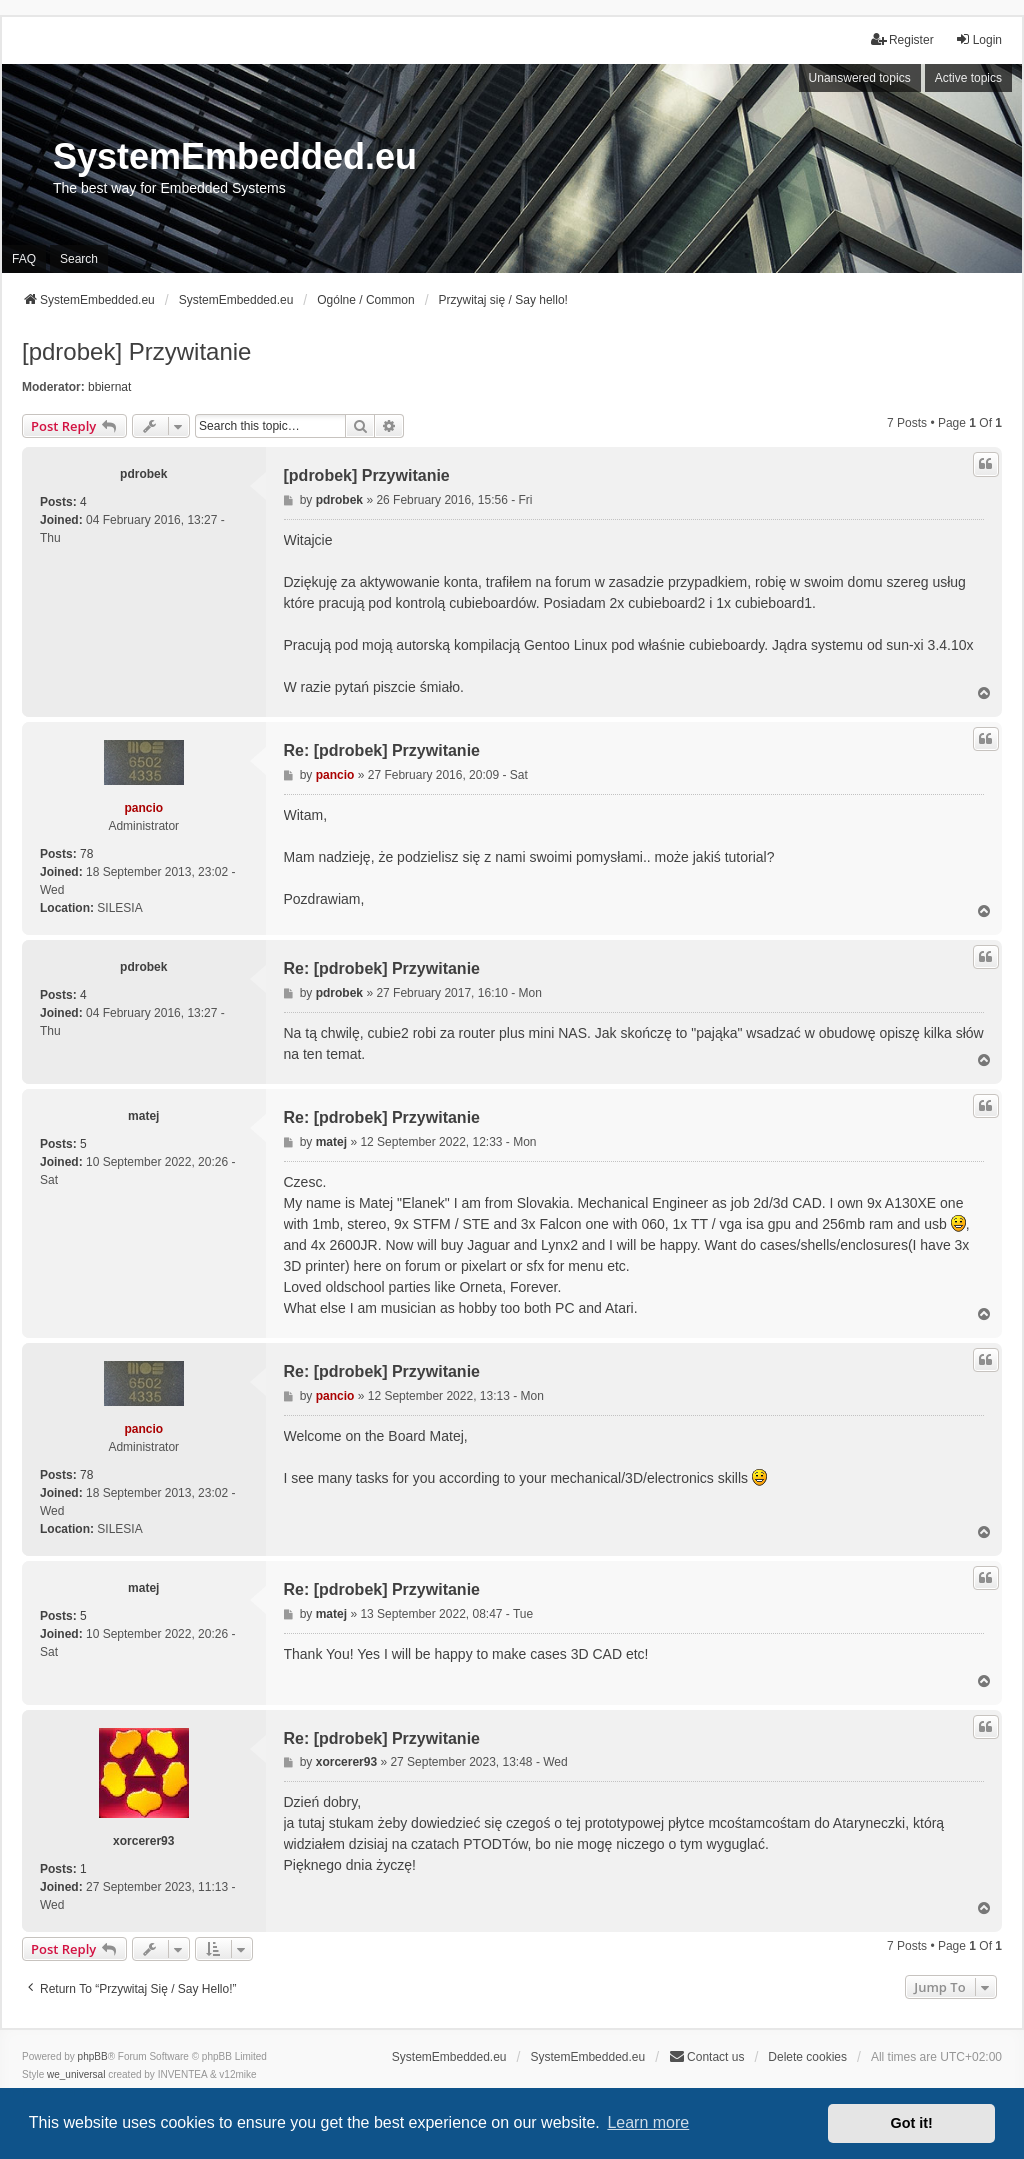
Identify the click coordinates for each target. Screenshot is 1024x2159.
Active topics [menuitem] (968, 78)
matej (143, 1116)
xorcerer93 (143, 1841)
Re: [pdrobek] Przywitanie (382, 750)
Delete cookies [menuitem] (807, 2057)
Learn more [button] (648, 2122)
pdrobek (143, 474)
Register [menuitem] (902, 39)
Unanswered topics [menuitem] (860, 78)
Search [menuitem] (79, 259)
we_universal (76, 2074)
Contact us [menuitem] (706, 2056)
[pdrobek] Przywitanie (136, 351)
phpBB (93, 2056)
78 (86, 854)
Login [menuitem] (978, 39)
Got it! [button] (912, 2123)
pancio (143, 808)
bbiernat (109, 387)
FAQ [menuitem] (24, 259)
